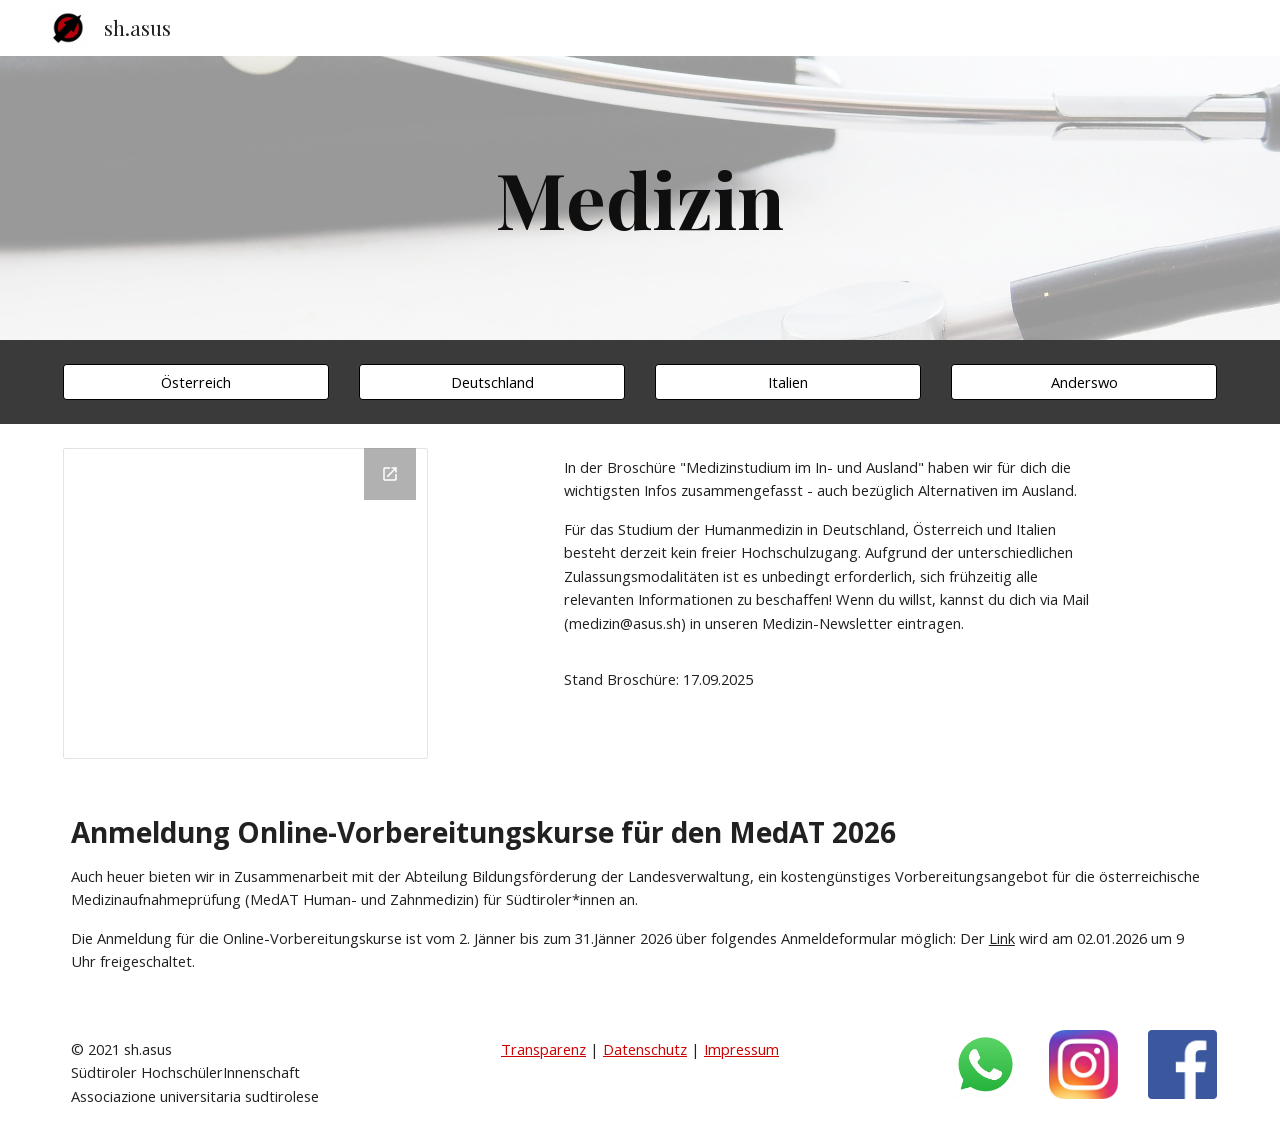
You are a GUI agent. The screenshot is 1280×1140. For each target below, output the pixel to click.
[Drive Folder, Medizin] (245, 603)
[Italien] (788, 381)
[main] (640, 198)
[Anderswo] (1084, 381)
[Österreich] (196, 381)
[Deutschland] (492, 381)
